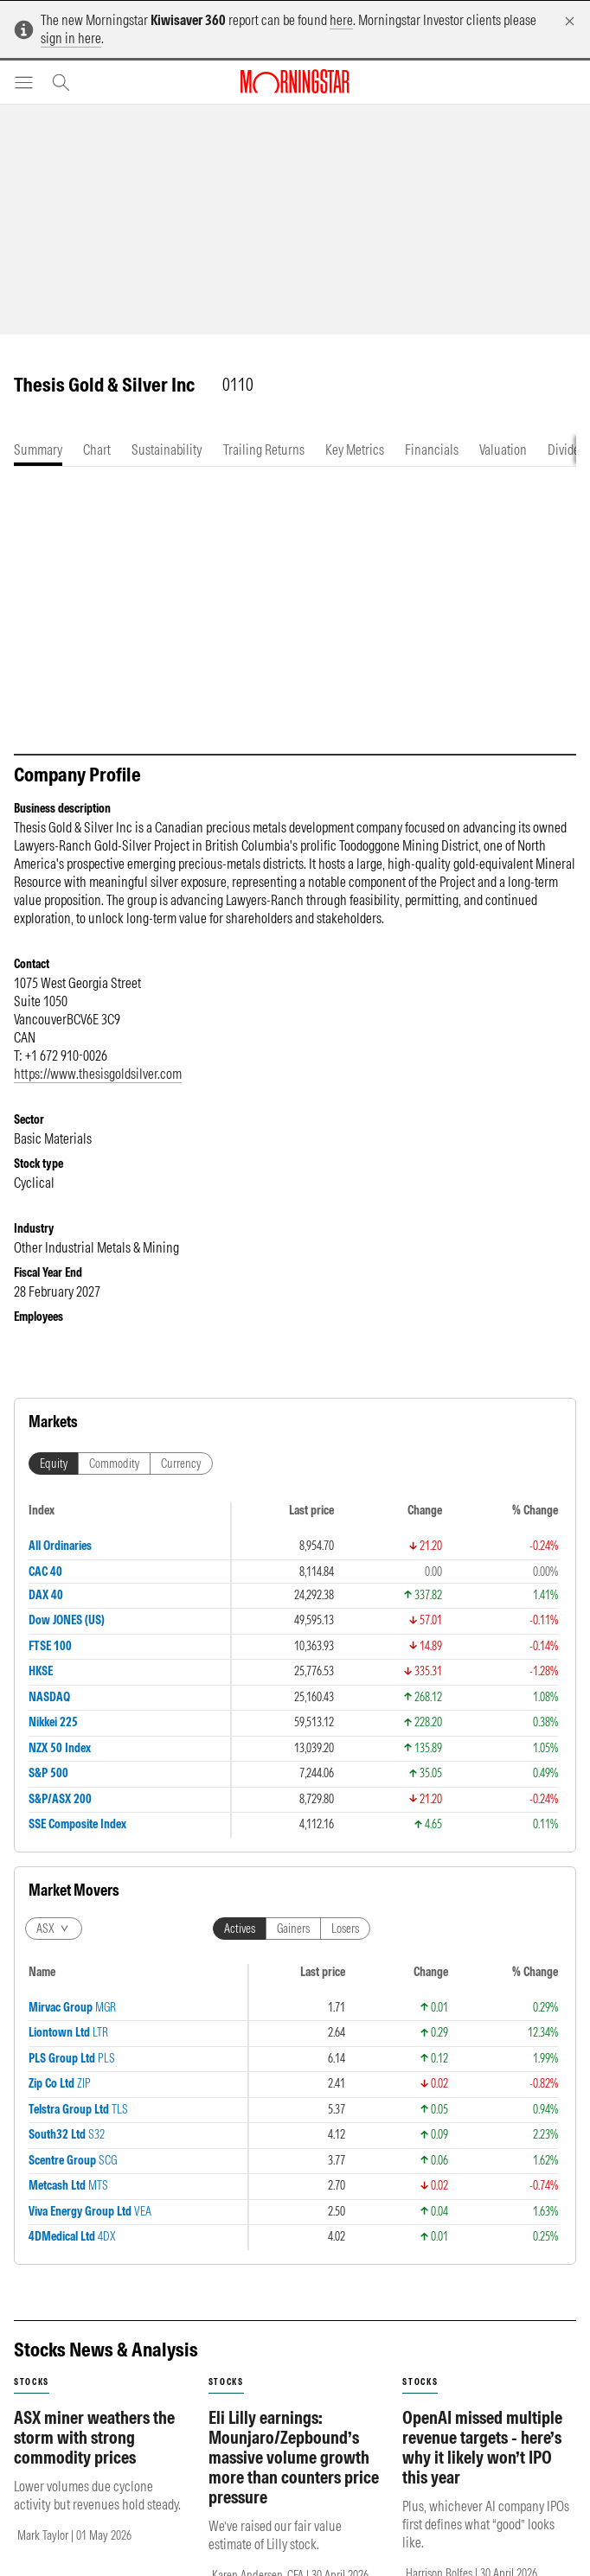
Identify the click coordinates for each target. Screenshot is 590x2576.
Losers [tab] (345, 1928)
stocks (31, 2382)
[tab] (38, 450)
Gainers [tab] (293, 1928)
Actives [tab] (239, 1928)
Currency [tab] (181, 1463)
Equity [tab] (53, 1463)
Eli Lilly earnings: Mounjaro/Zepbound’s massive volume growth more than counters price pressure (293, 2457)
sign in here (71, 38)
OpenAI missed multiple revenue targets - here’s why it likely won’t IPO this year (482, 2447)
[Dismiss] (569, 21)
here (341, 20)
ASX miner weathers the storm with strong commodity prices (94, 2437)
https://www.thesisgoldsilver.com (98, 1073)
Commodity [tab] (114, 1463)
